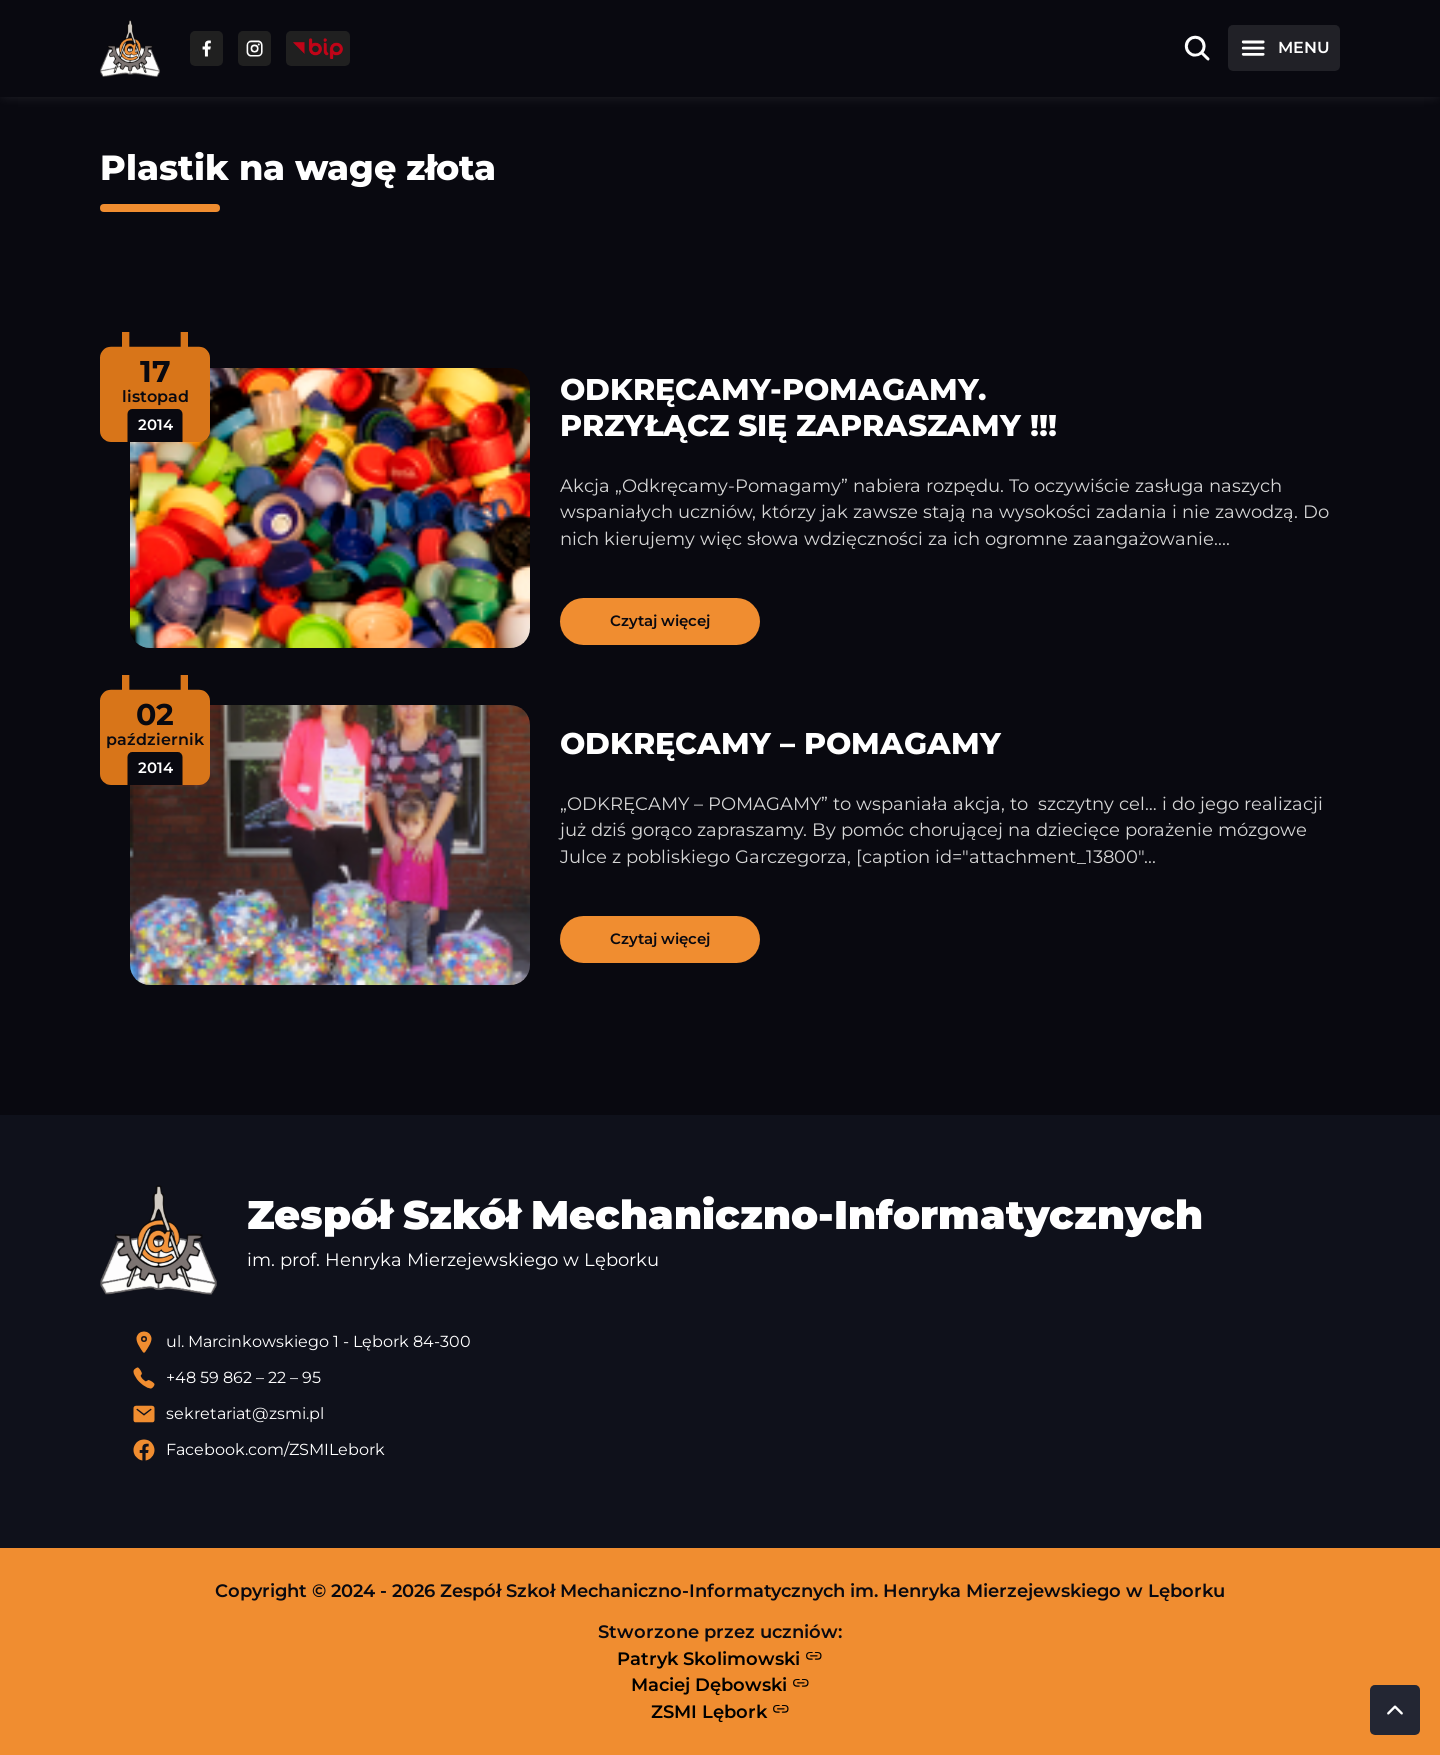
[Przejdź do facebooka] (206, 48)
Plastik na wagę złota (298, 167)
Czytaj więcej (660, 620)
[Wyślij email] (736, 1414)
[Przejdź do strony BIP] (318, 48)
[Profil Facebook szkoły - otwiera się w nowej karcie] (736, 1450)
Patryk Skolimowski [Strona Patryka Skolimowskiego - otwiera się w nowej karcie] (720, 1658)
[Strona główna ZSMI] (130, 48)
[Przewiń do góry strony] (1395, 1710)
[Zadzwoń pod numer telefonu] (736, 1378)
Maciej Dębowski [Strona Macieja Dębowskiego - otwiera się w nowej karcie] (720, 1685)
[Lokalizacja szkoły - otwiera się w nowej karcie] (736, 1342)
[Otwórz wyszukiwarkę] (1197, 48)
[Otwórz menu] (1284, 48)
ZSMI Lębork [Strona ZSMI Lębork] (720, 1711)
